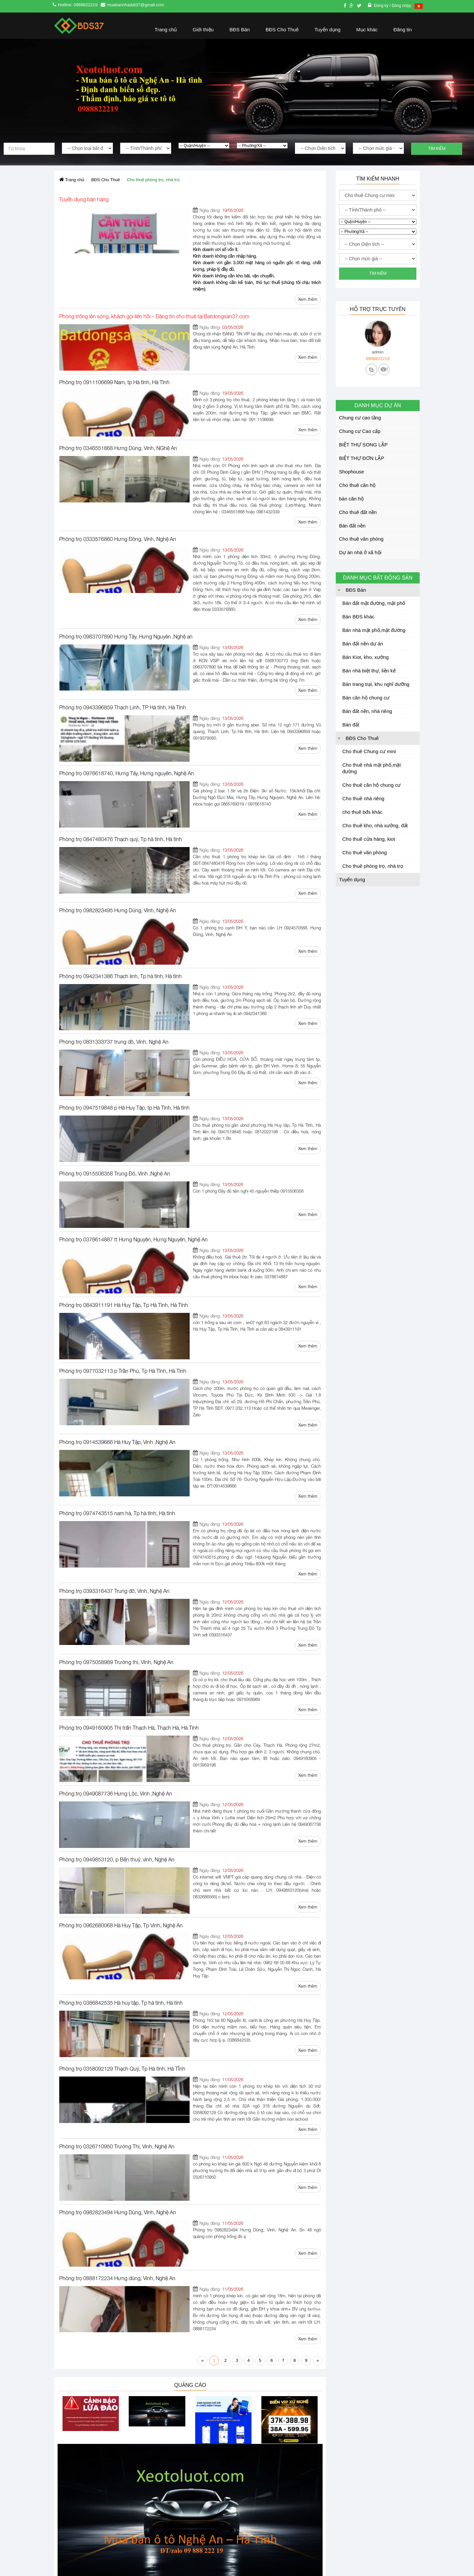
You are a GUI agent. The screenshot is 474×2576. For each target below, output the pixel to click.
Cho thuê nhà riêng (363, 798)
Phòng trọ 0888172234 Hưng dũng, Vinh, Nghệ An (117, 1994)
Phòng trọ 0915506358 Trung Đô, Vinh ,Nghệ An (114, 1034)
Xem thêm (307, 272)
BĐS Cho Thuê (282, 29)
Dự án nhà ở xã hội (360, 552)
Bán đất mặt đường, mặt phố (373, 603)
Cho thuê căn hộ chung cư (371, 785)
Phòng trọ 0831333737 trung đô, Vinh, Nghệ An (114, 916)
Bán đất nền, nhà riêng (367, 711)
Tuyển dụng (327, 29)
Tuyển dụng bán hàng (84, 199)
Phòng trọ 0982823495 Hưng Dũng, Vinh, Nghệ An (117, 798)
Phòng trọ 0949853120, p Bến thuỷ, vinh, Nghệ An (116, 1629)
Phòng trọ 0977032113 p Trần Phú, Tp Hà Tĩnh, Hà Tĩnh (122, 1211)
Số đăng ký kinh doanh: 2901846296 (91, 2522)
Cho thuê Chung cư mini (369, 751)
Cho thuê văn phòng (361, 539)
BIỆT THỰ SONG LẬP (363, 444)
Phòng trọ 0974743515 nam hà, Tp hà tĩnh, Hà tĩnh (117, 1329)
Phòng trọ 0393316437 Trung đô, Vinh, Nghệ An (114, 1394)
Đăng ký (381, 5)
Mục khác (367, 29)
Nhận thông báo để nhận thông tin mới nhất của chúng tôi (283, 2476)
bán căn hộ (351, 498)
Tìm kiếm (436, 148)
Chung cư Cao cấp (360, 431)
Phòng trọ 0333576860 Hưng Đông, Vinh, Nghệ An (117, 479)
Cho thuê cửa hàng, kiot (368, 839)
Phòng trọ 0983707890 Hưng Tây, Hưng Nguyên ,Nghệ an (126, 557)
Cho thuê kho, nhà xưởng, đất (375, 825)
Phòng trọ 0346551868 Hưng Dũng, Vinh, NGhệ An (118, 408)
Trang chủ (166, 29)
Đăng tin (402, 29)
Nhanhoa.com (349, 2455)
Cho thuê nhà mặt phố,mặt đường (371, 768)
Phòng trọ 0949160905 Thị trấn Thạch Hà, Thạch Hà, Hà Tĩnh (129, 1511)
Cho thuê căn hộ (357, 485)
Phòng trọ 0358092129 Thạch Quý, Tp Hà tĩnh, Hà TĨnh (122, 1812)
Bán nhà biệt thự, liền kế (369, 670)
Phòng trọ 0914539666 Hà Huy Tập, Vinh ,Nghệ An (117, 1270)
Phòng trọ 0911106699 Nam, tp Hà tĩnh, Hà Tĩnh (114, 349)
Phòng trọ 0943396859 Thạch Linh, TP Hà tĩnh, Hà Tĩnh (122, 621)
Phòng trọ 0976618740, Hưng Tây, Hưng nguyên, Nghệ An (126, 680)
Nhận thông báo (284, 2509)
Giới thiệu (203, 29)
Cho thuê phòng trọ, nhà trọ (372, 866)
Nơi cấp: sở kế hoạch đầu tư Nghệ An (93, 2547)
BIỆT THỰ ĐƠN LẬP (361, 458)
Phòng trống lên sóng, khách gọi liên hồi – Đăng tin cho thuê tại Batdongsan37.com (154, 290)
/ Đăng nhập (400, 5)
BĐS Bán (239, 29)
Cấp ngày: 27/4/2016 (76, 2534)
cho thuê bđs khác (362, 812)
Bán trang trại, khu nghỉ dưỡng (375, 684)
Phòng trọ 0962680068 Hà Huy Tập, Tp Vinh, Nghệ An (121, 1688)
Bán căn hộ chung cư (365, 697)
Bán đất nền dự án (362, 643)
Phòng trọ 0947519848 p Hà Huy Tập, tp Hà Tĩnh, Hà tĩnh (124, 975)
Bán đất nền (352, 525)
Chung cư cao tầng (360, 417)
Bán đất (350, 724)
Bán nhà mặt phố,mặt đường (374, 630)
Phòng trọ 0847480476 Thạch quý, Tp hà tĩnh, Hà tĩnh (120, 739)
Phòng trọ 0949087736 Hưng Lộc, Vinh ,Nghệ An (115, 1570)
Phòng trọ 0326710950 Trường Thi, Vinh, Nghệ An (116, 1877)
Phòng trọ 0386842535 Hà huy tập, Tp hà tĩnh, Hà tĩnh (121, 1753)
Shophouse (351, 471)
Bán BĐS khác (358, 616)
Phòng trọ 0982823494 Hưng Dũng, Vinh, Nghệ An (117, 1936)
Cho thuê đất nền (358, 512)
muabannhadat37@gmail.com (135, 4)
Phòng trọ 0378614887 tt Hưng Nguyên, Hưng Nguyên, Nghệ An (133, 1093)
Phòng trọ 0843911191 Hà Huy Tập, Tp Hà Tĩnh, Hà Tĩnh (123, 1152)
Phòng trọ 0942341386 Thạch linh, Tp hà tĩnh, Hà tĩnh (120, 857)
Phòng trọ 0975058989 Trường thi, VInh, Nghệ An (116, 1453)
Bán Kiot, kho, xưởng (365, 657)
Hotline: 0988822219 (77, 4)
